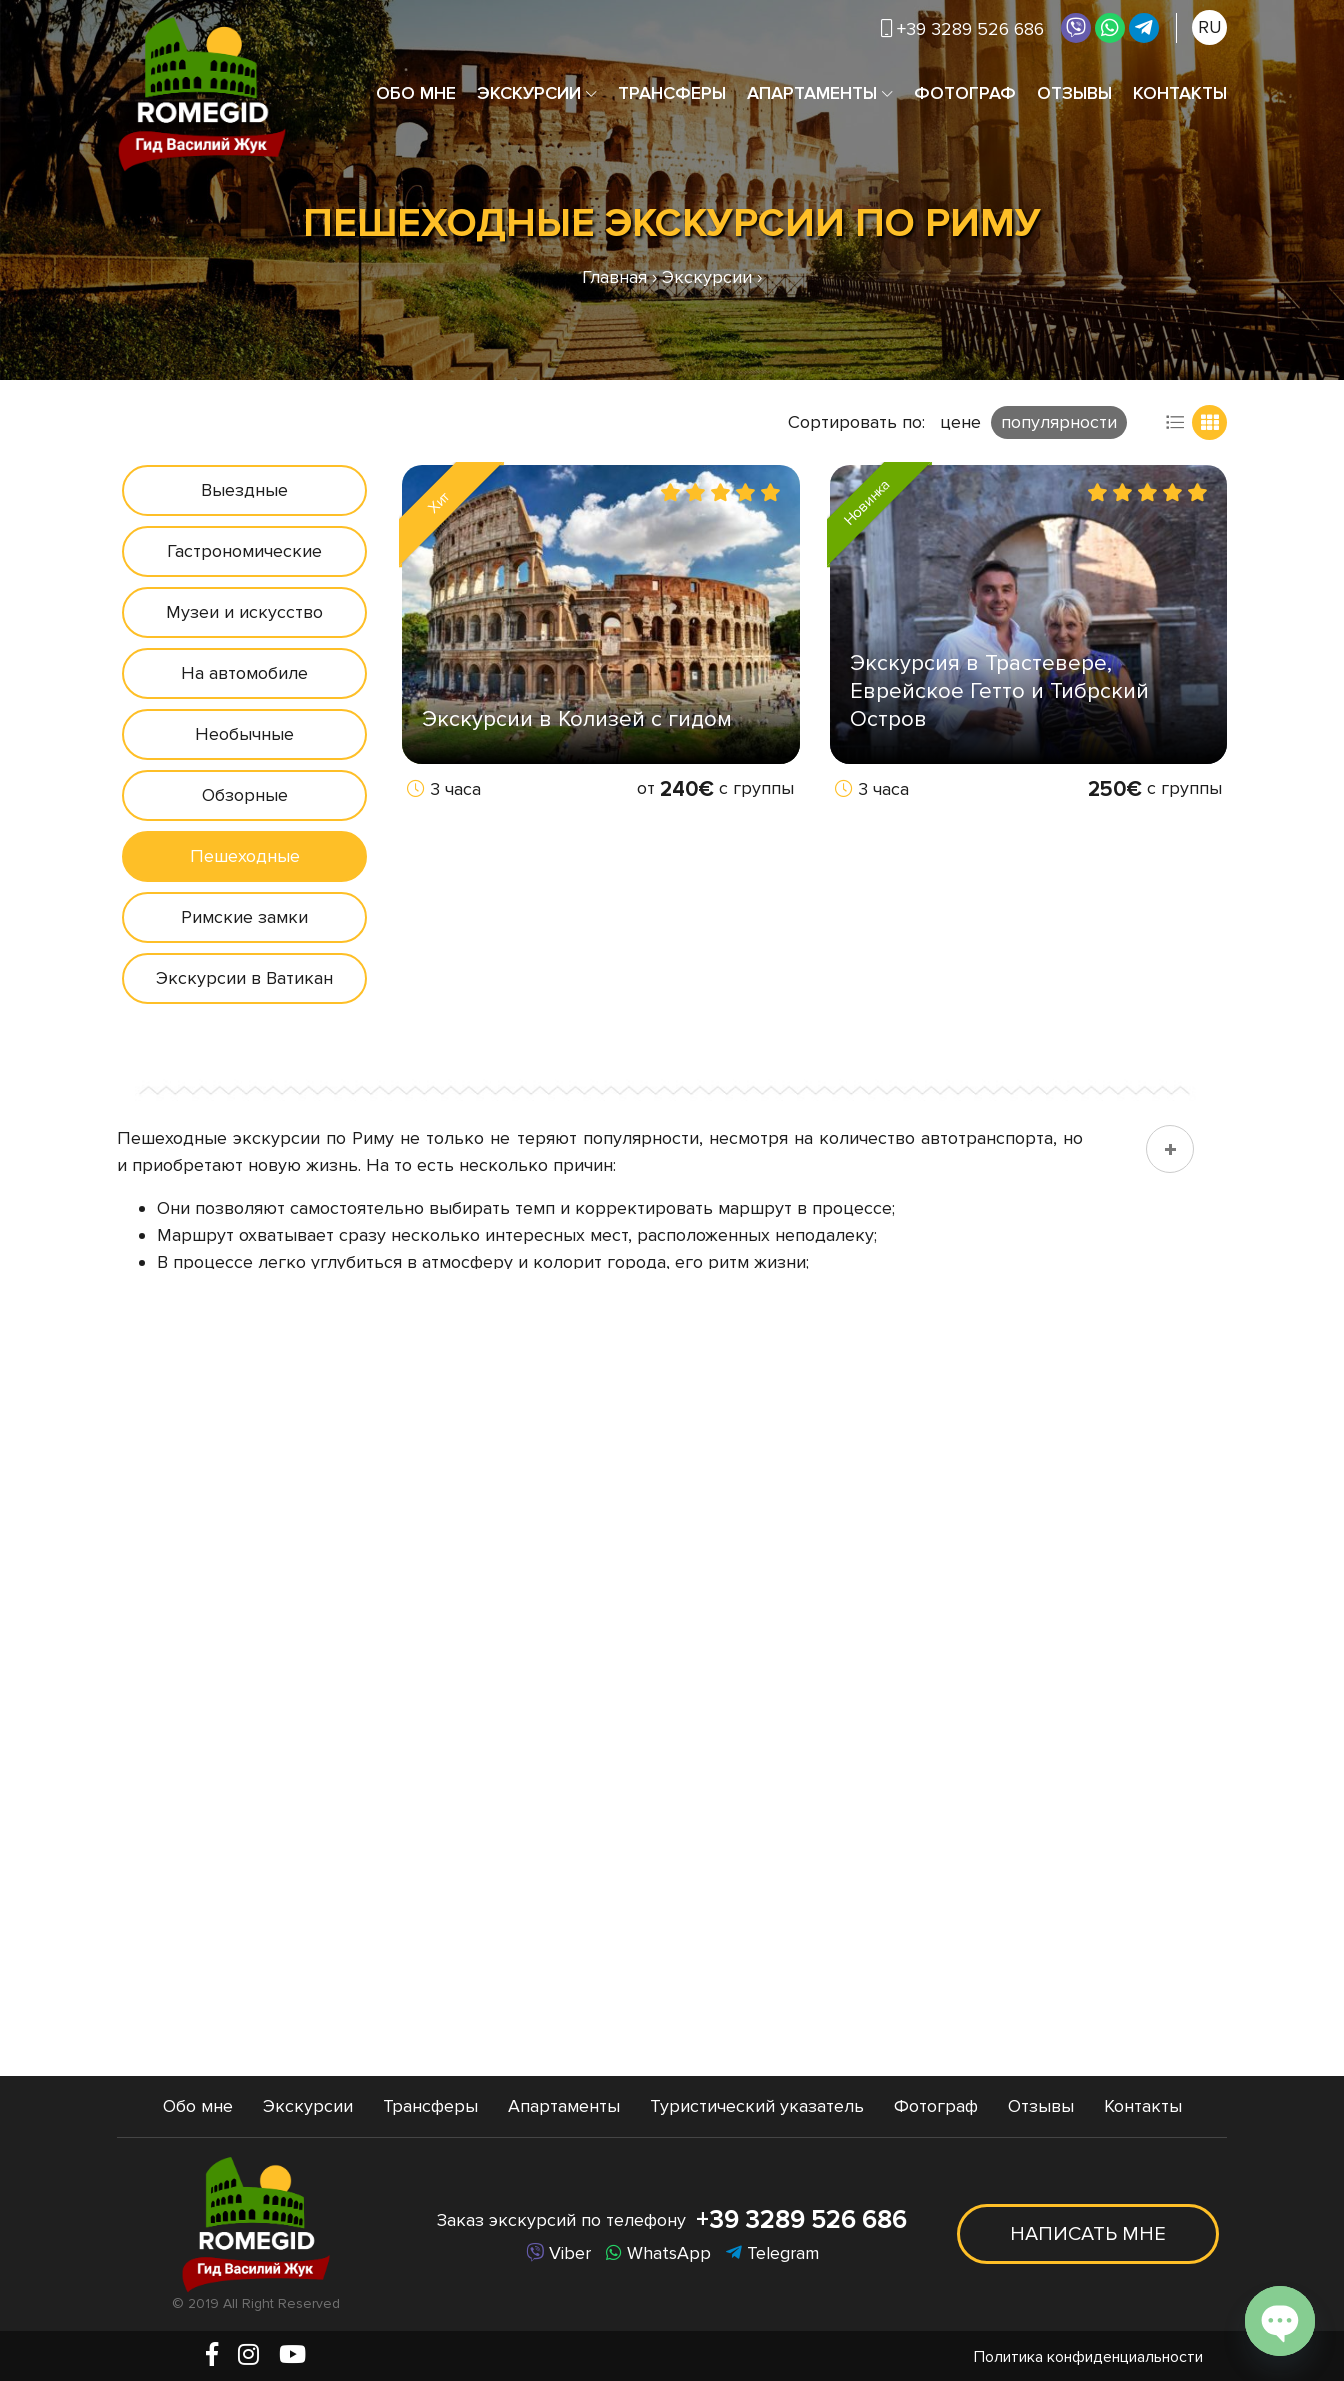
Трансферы (672, 93)
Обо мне (416, 93)
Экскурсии (529, 93)
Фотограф (965, 93)
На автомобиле (244, 673)
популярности (1059, 422)
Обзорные (245, 795)
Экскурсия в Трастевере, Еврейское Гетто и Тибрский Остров (999, 691)
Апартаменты (812, 93)
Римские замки (244, 917)
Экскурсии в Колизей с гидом (577, 719)
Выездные (244, 490)
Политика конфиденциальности (1088, 2357)
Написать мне (1088, 2234)
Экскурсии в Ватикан (244, 978)
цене (960, 422)
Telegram (772, 2253)
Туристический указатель (757, 2106)
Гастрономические (244, 551)
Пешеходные (245, 856)
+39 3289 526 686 (962, 29)
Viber (558, 2253)
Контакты (1180, 93)
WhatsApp (658, 2253)
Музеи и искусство (244, 612)
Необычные (244, 734)
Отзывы (1074, 93)
